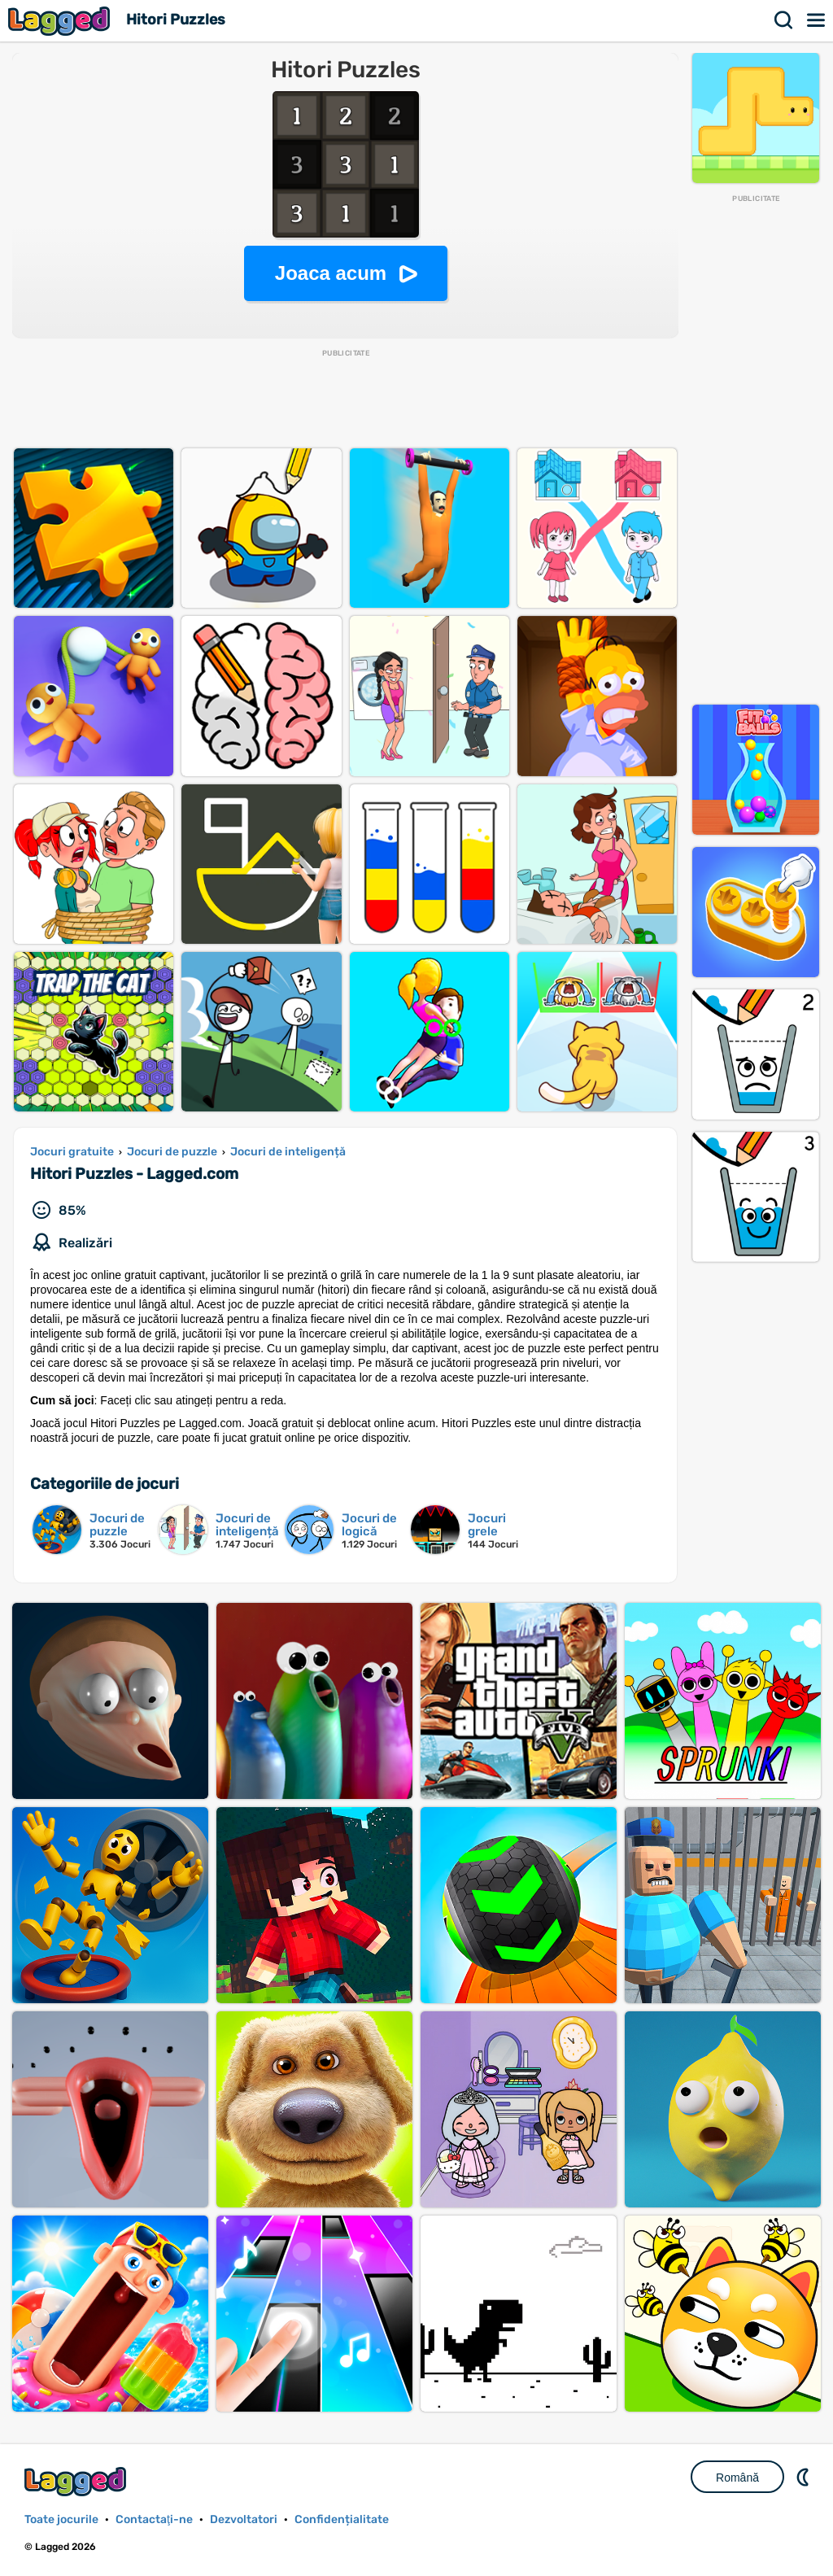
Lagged (61, 20)
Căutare (784, 20)
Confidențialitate (341, 2519)
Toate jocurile (61, 2519)
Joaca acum (330, 273)
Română (737, 2477)
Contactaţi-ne (154, 2519)
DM (804, 2476)
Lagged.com (77, 2481)
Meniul (816, 20)
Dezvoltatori (243, 2519)
